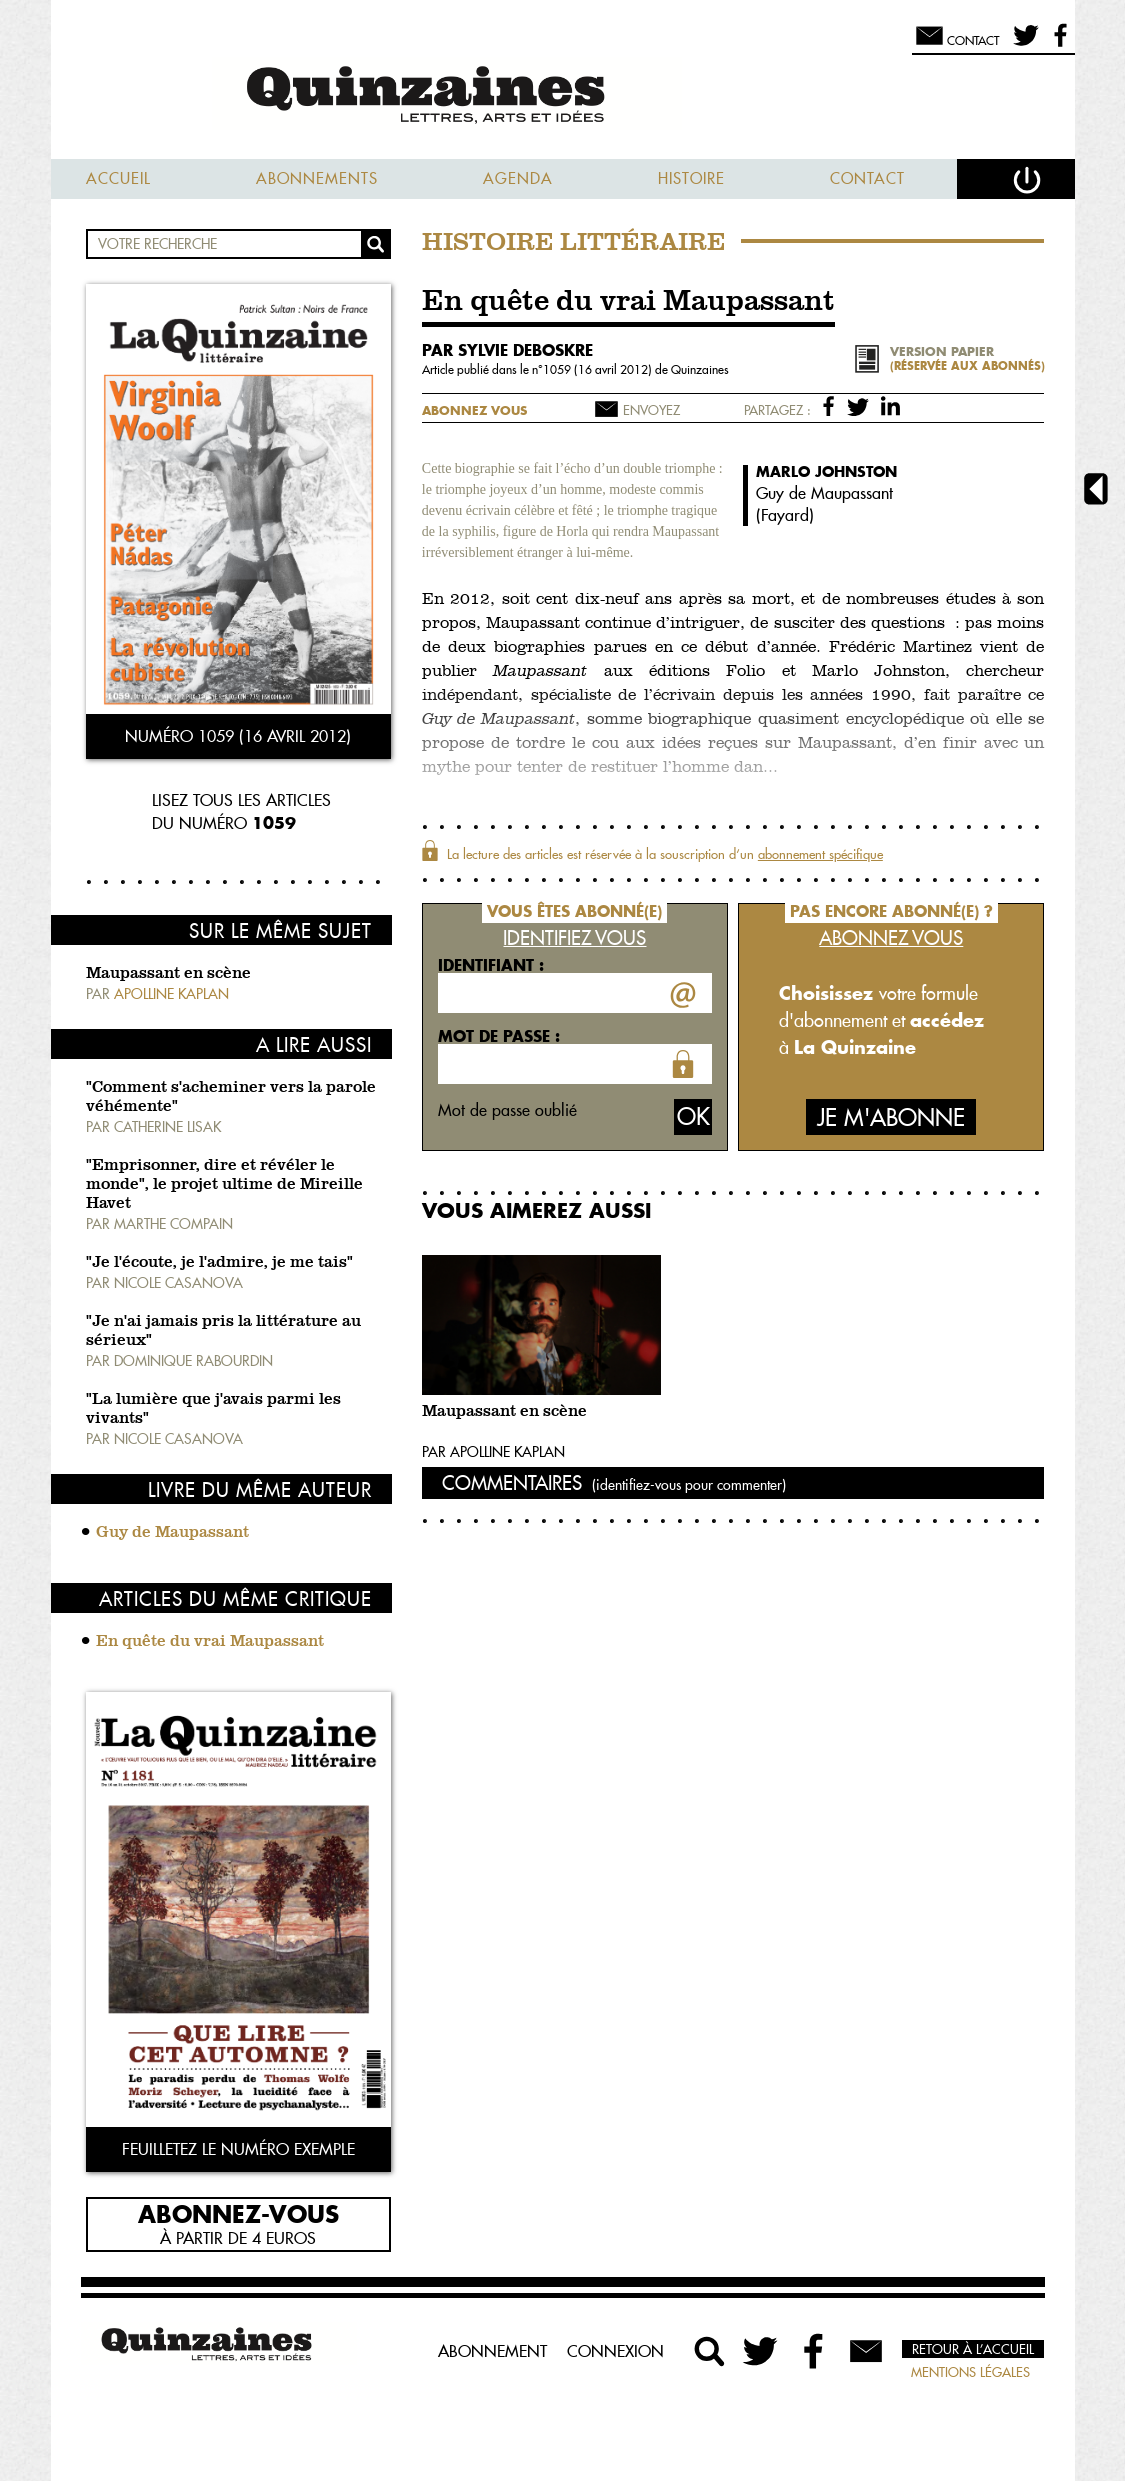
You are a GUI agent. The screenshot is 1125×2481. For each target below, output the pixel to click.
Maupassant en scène (168, 974)
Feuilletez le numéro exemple (238, 2149)
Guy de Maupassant (172, 1533)
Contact (867, 178)
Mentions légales (970, 2372)
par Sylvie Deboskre (507, 350)
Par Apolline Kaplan (493, 1452)
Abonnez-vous (238, 2213)
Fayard (785, 515)
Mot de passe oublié (507, 1110)
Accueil (118, 178)
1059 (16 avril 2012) (599, 369)
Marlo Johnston (826, 471)
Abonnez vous (474, 410)
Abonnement (492, 2351)
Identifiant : (491, 965)
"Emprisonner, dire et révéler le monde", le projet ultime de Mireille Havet (224, 1185)
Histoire (691, 178)
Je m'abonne (891, 1117)
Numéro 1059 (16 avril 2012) (238, 736)
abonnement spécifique (820, 854)
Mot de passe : (499, 1036)
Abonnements (317, 178)
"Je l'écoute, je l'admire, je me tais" (219, 1263)
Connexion (615, 2351)
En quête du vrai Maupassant (210, 1642)
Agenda (518, 178)
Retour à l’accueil (973, 2349)
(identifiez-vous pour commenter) (689, 1485)
